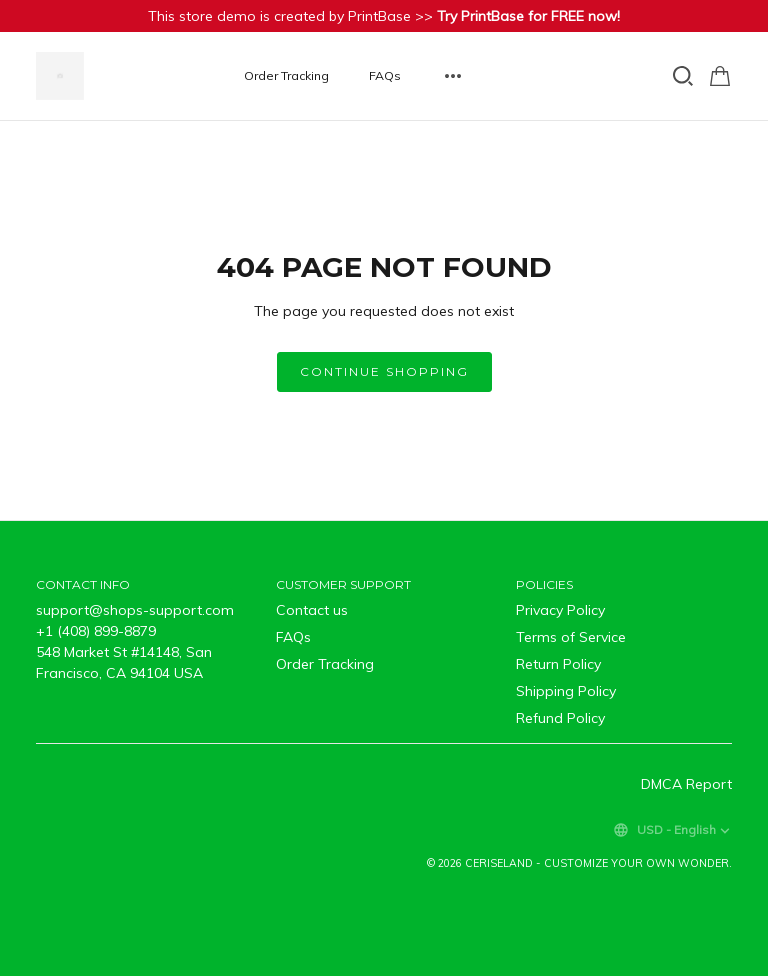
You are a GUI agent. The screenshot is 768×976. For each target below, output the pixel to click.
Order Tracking (286, 75)
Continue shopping (384, 371)
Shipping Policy (566, 691)
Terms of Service (571, 637)
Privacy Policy (560, 610)
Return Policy (558, 664)
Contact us (312, 610)
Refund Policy (560, 718)
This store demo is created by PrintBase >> (384, 16)
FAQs (385, 75)
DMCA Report (686, 784)
